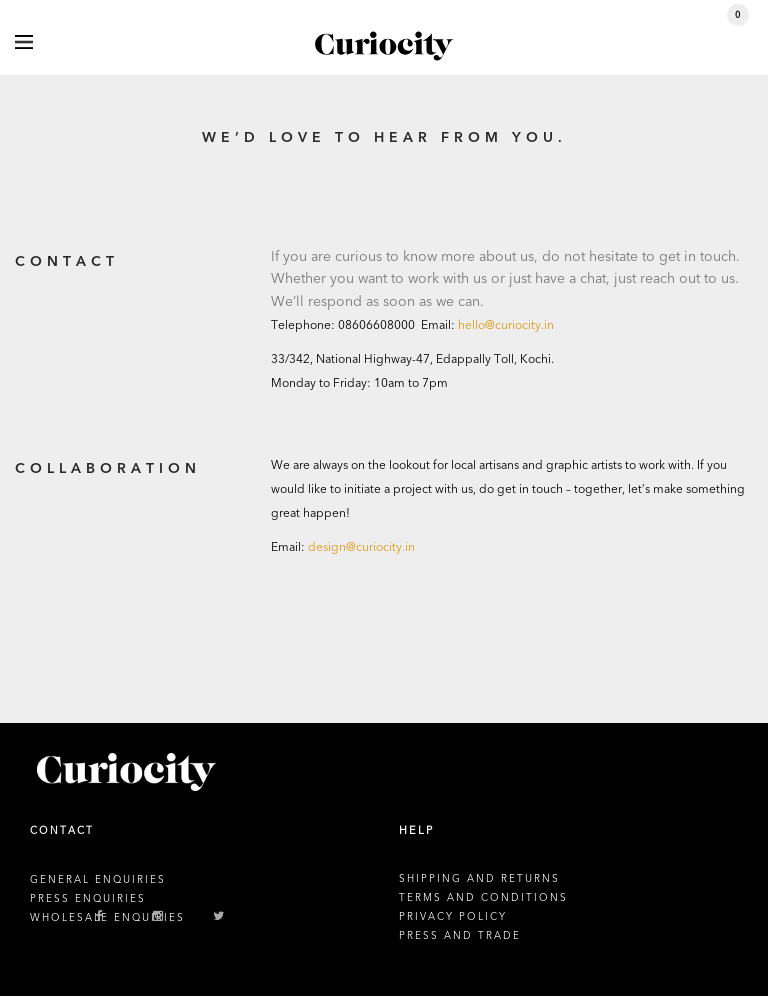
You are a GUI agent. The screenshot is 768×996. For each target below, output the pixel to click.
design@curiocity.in (361, 547)
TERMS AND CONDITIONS (483, 898)
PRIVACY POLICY (453, 917)
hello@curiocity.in (506, 325)
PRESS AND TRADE (460, 936)
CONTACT (62, 831)
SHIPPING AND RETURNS (479, 879)
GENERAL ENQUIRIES (98, 880)
